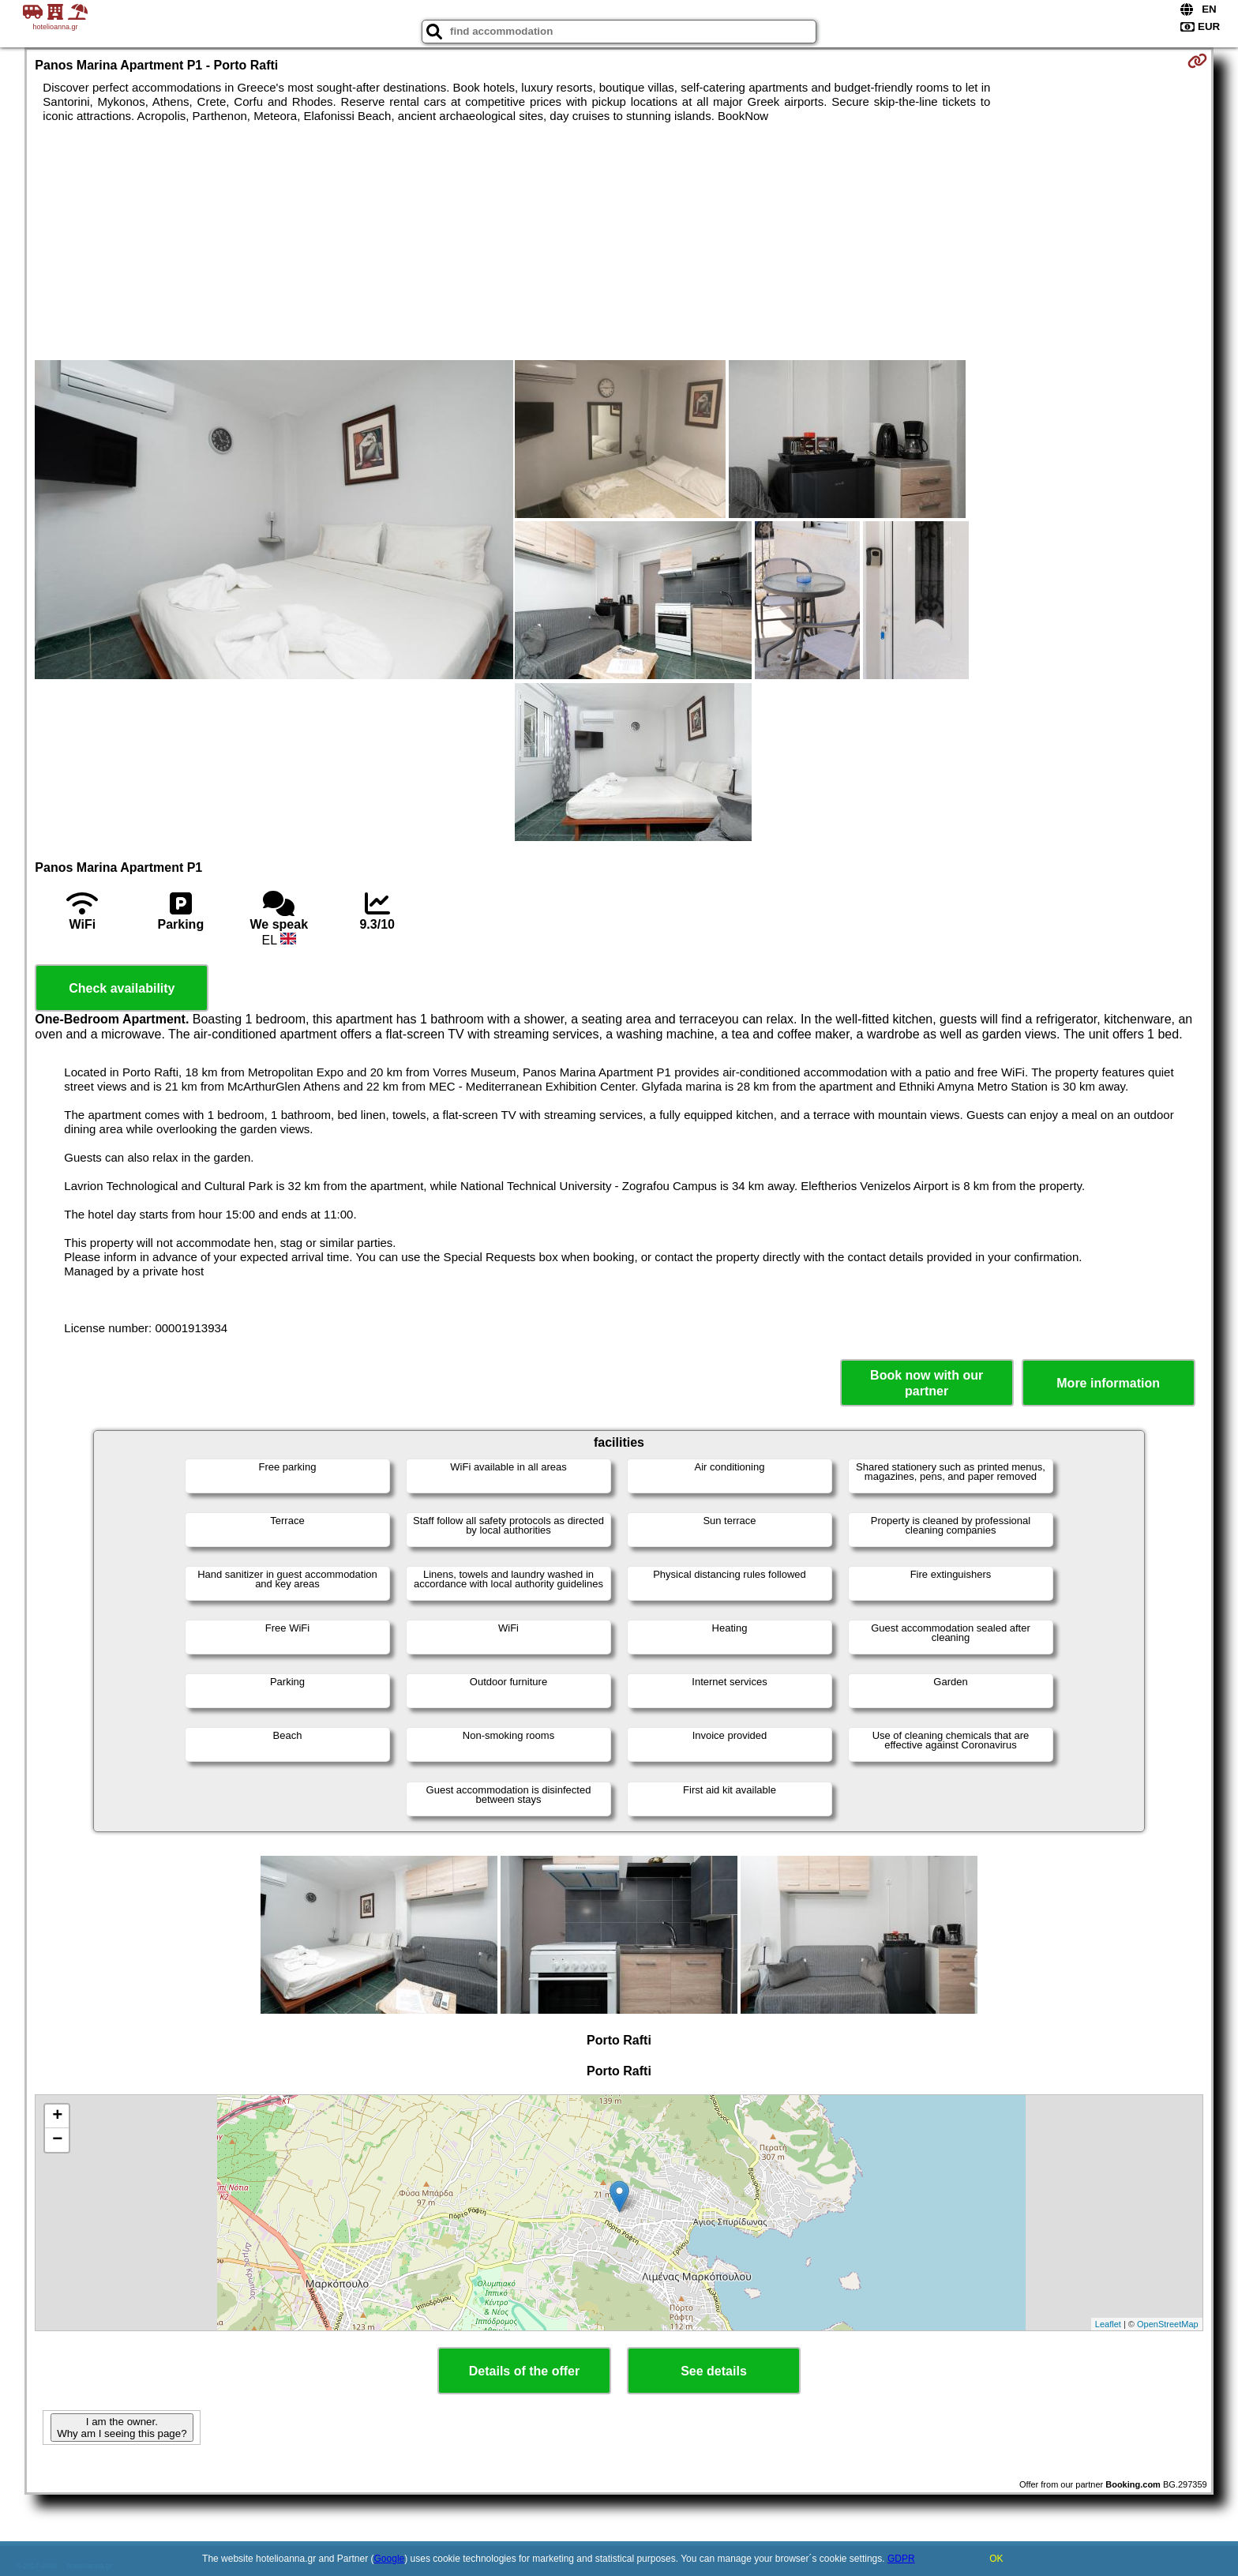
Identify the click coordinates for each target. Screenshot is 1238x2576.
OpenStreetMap (1168, 2324)
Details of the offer (524, 2371)
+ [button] (57, 2116)
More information (1108, 1383)
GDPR (901, 2558)
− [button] (57, 2140)
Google (389, 2558)
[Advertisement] (619, 241)
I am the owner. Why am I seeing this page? (121, 2427)
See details (714, 2371)
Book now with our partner (926, 1383)
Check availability (121, 988)
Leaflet (1108, 2324)
